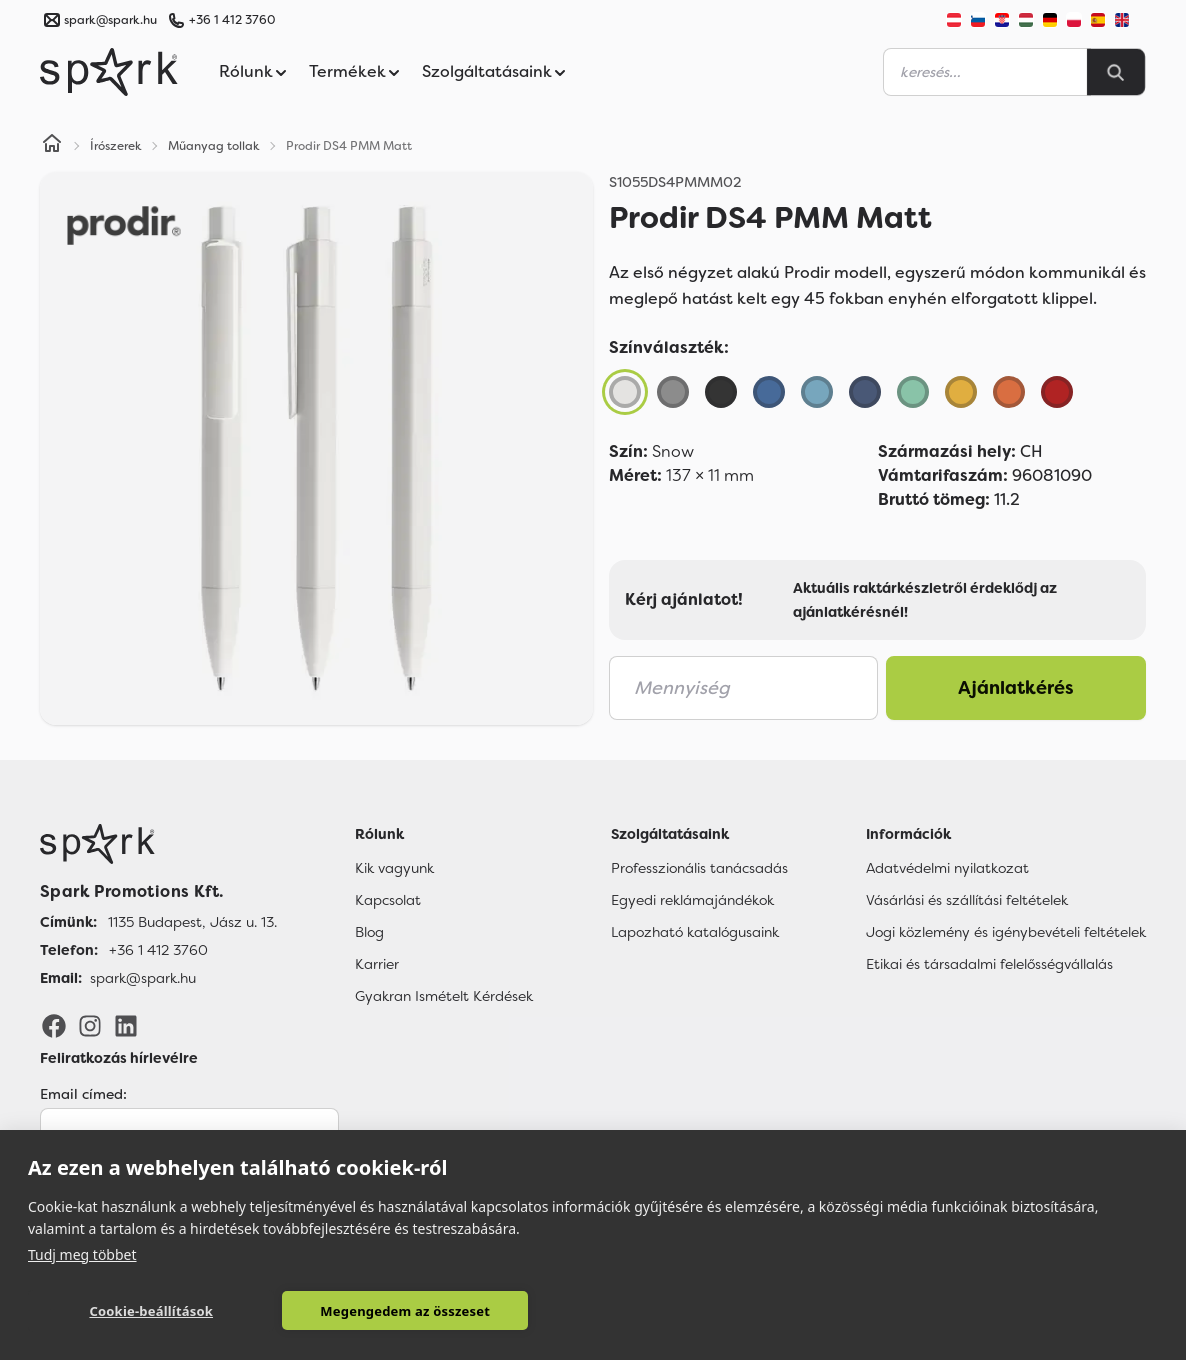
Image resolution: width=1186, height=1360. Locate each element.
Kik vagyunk (394, 868)
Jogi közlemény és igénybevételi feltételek (1006, 932)
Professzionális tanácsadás (699, 868)
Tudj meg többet (82, 1253)
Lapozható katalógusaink (695, 932)
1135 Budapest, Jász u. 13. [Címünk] (192, 922)
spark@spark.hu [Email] (143, 978)
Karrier (377, 964)
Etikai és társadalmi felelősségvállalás (989, 964)
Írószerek (116, 146)
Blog (369, 932)
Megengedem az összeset (365, 1311)
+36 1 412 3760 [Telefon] (158, 950)
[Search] (1116, 72)
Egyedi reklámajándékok (692, 900)
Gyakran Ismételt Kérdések (444, 996)
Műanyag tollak (214, 146)
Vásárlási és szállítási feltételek (967, 900)
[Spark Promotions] (109, 72)
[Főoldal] (158, 844)
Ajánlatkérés (1016, 688)
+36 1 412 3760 (232, 20)
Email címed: (83, 1094)
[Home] (52, 146)
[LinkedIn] (126, 1025)
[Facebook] (54, 1025)
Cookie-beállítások (138, 1311)
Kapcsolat (388, 900)
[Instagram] (90, 1025)
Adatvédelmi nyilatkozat (947, 868)
